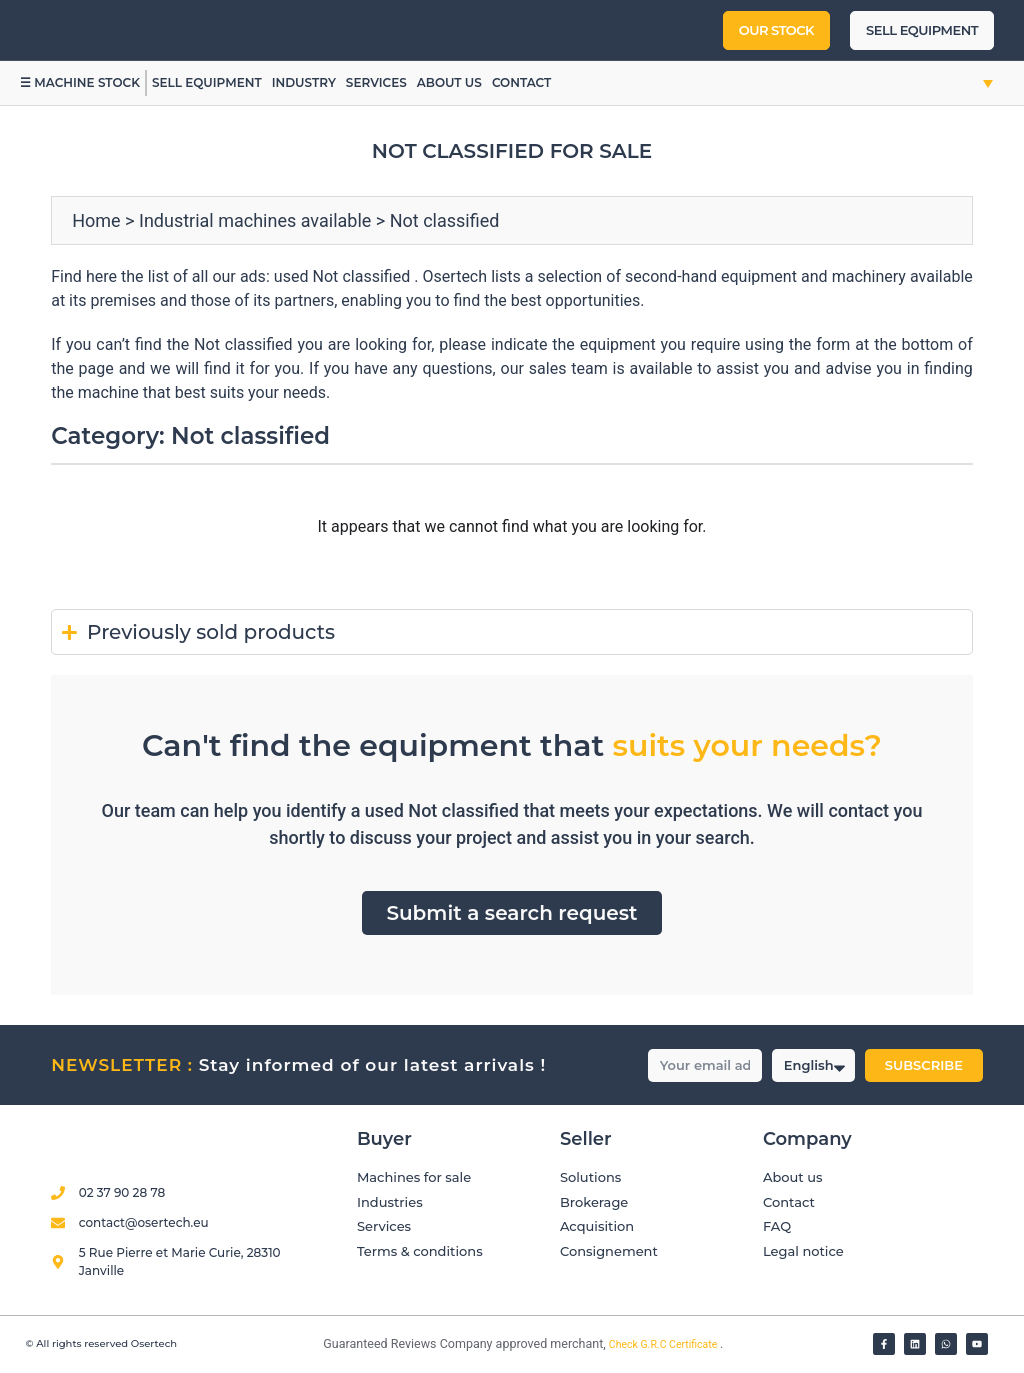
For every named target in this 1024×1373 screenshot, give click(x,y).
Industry (304, 82)
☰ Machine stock (80, 82)
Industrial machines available (255, 220)
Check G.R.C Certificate (664, 1344)
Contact (521, 82)
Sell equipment (207, 82)
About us (449, 82)
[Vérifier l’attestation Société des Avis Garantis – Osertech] (311, 1345)
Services (376, 82)
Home (96, 220)
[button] (966, 83)
